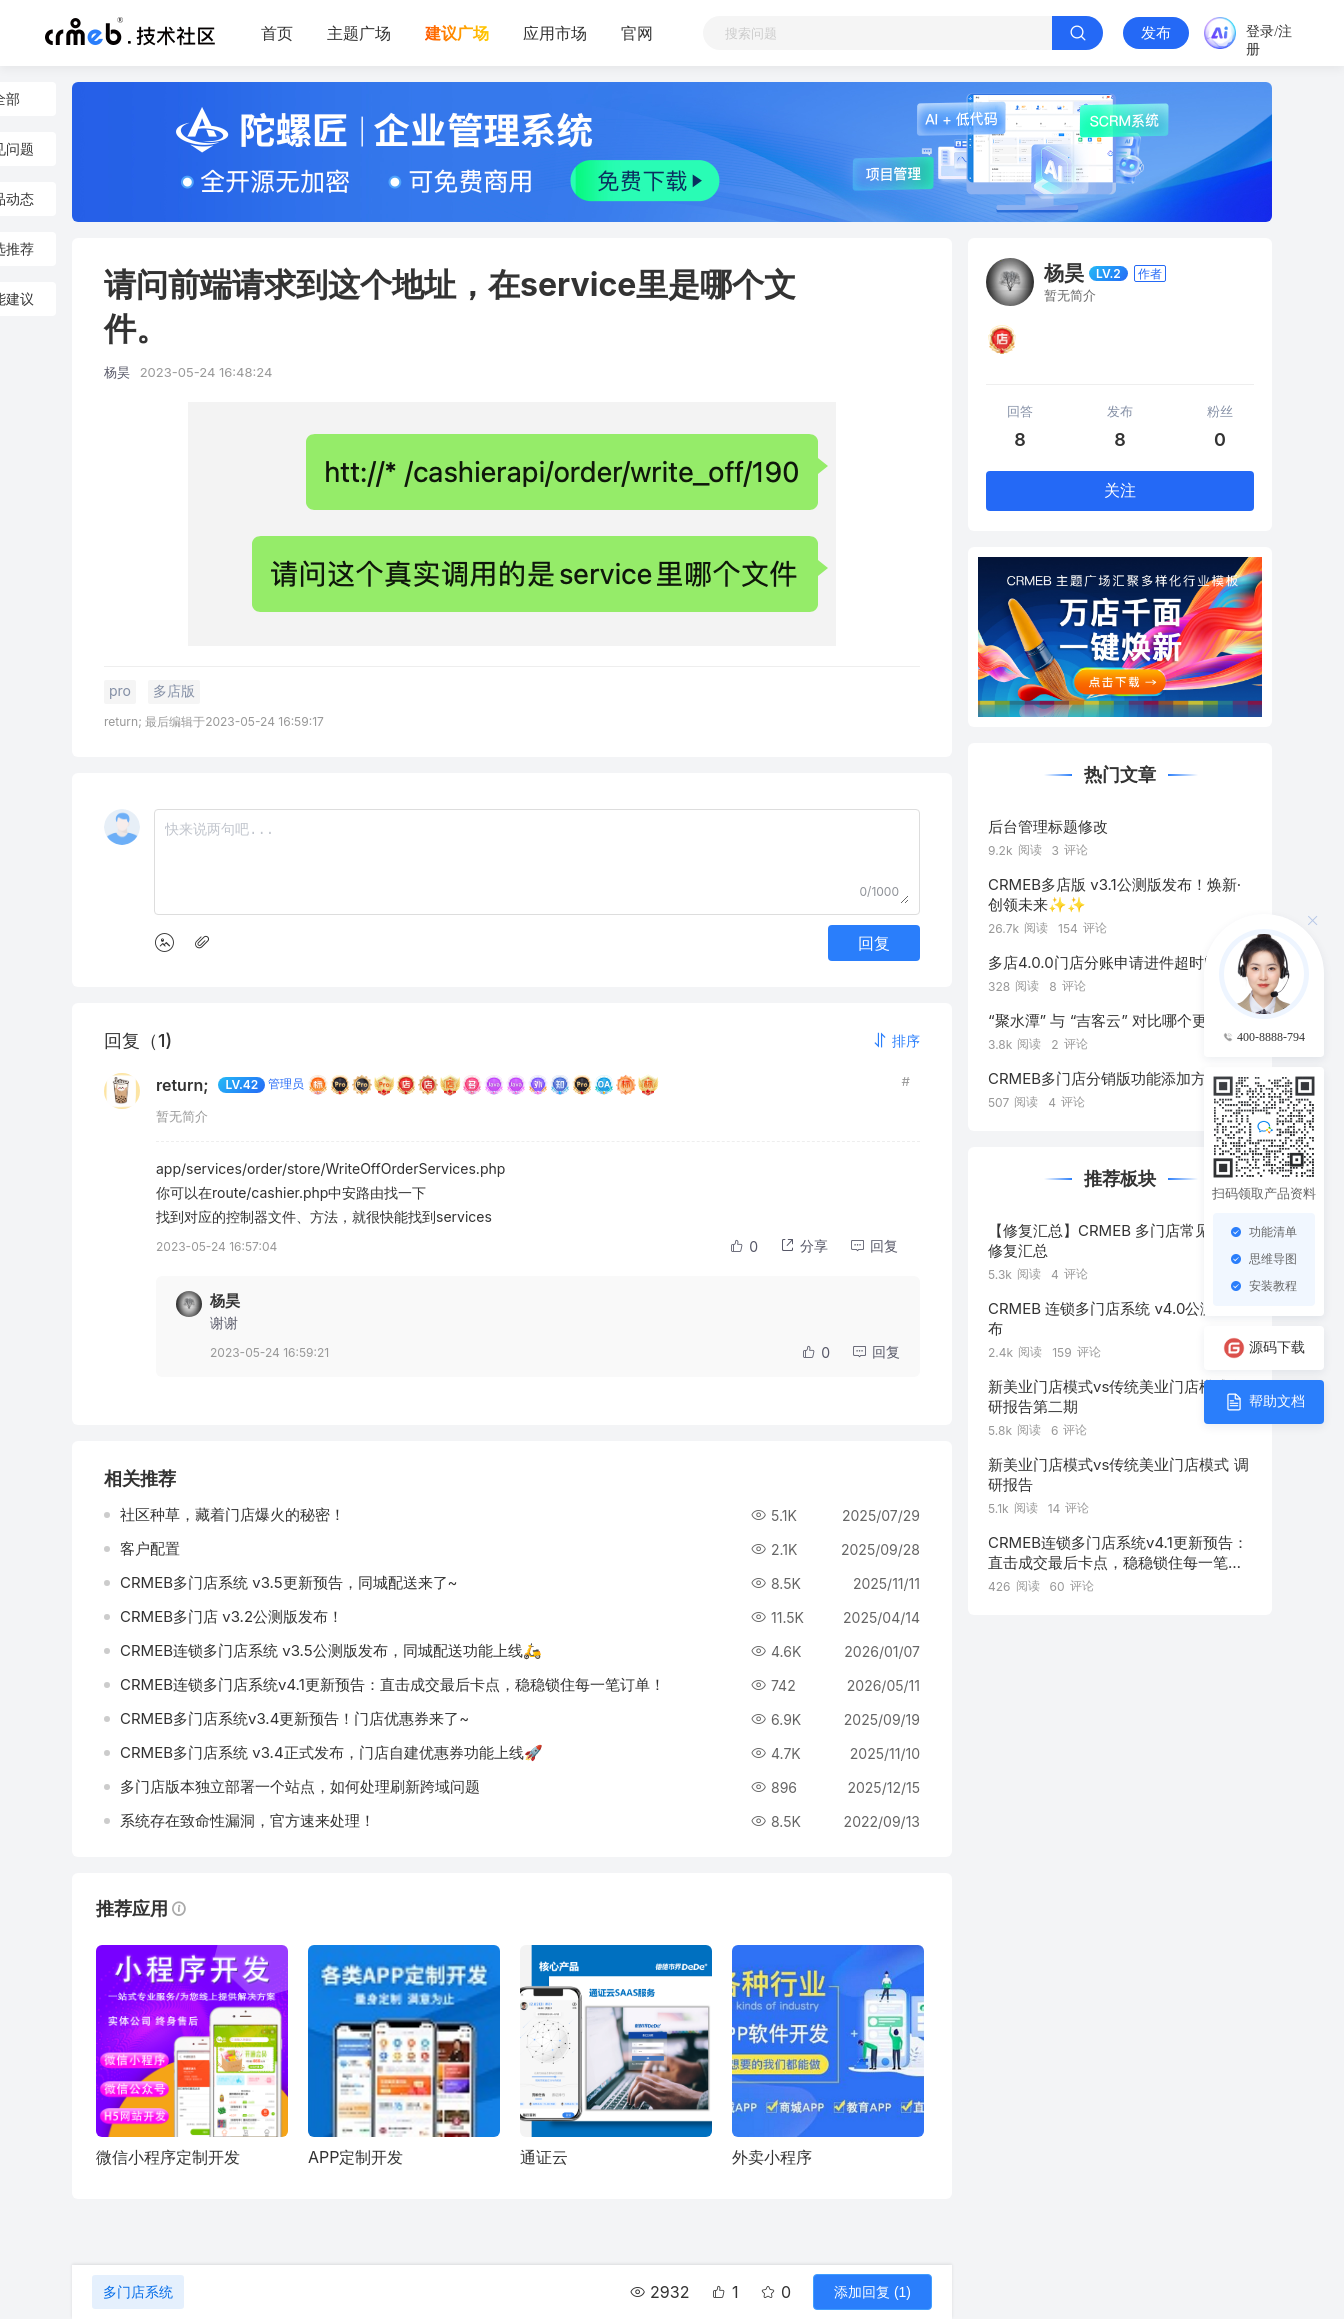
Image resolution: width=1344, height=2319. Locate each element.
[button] (896, 1040)
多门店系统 (138, 2292)
